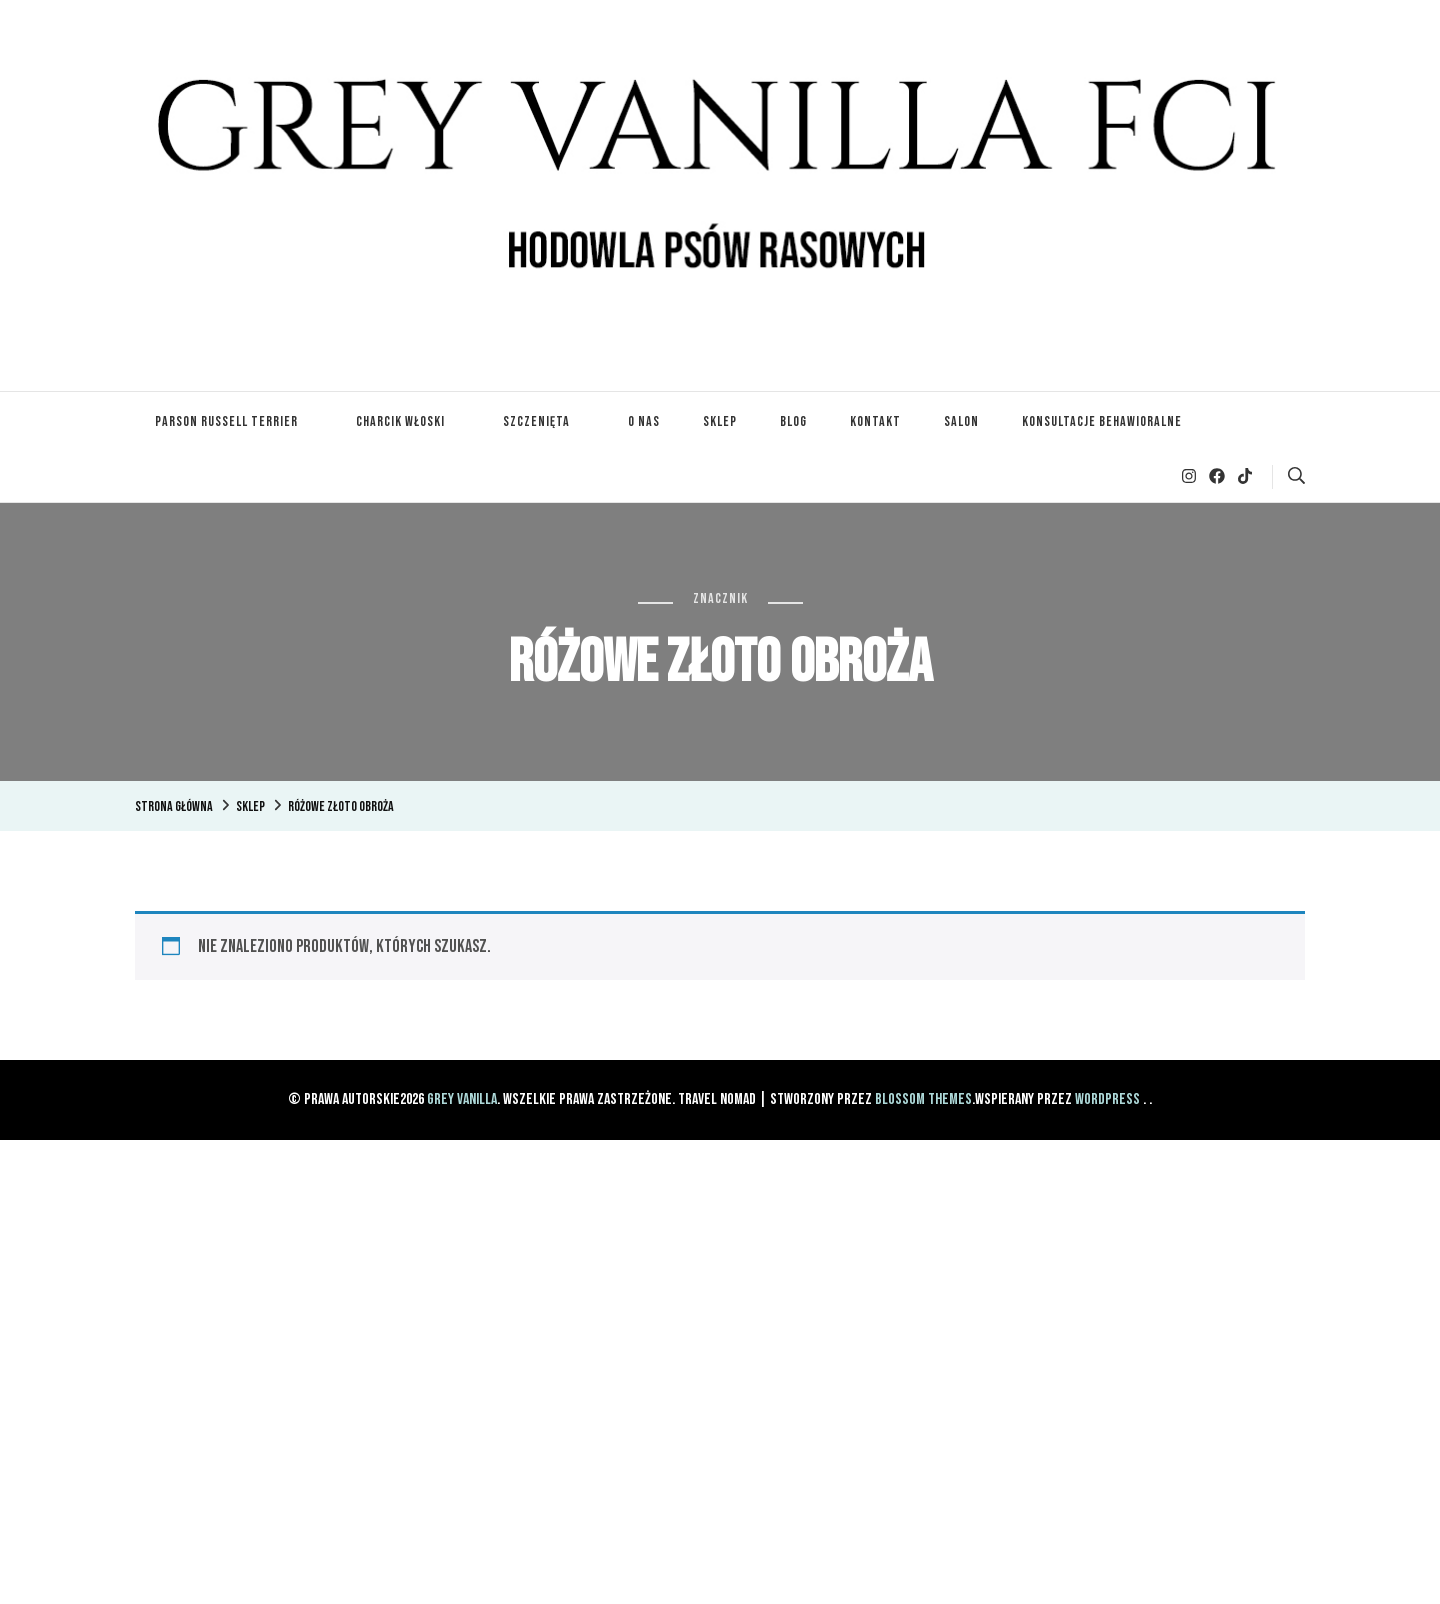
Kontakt (875, 421)
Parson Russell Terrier (226, 421)
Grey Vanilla (462, 1099)
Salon (961, 421)
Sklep (720, 421)
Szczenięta (536, 421)
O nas (644, 421)
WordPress (1107, 1099)
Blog (793, 421)
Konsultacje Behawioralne (1102, 421)
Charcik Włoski (400, 421)
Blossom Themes (923, 1099)
